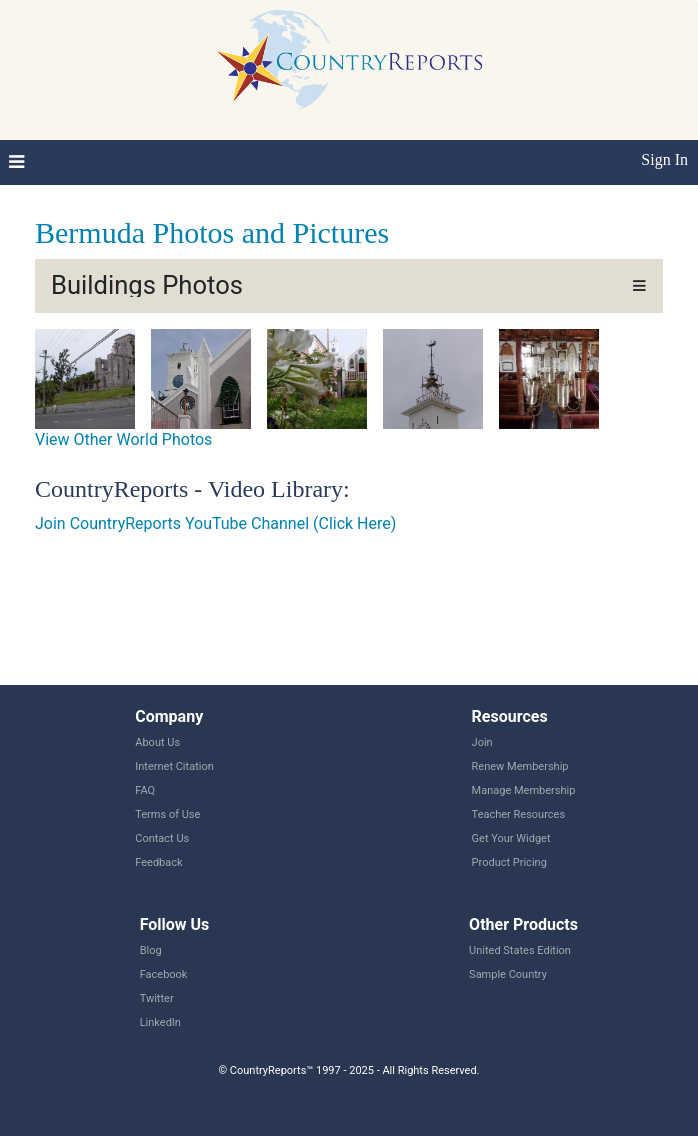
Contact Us (162, 838)
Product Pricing (509, 862)
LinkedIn (160, 1022)
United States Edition (520, 950)
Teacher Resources (518, 814)
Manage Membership (524, 790)
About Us (157, 742)
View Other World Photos (123, 439)
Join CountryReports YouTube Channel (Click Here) (215, 523)
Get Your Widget (511, 838)
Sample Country (508, 974)
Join (482, 742)
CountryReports (349, 60)
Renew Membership (520, 766)
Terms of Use (167, 814)
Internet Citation (174, 766)
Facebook (164, 974)
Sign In (664, 159)
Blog (151, 950)
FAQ (145, 790)
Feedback (158, 862)
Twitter (157, 998)
